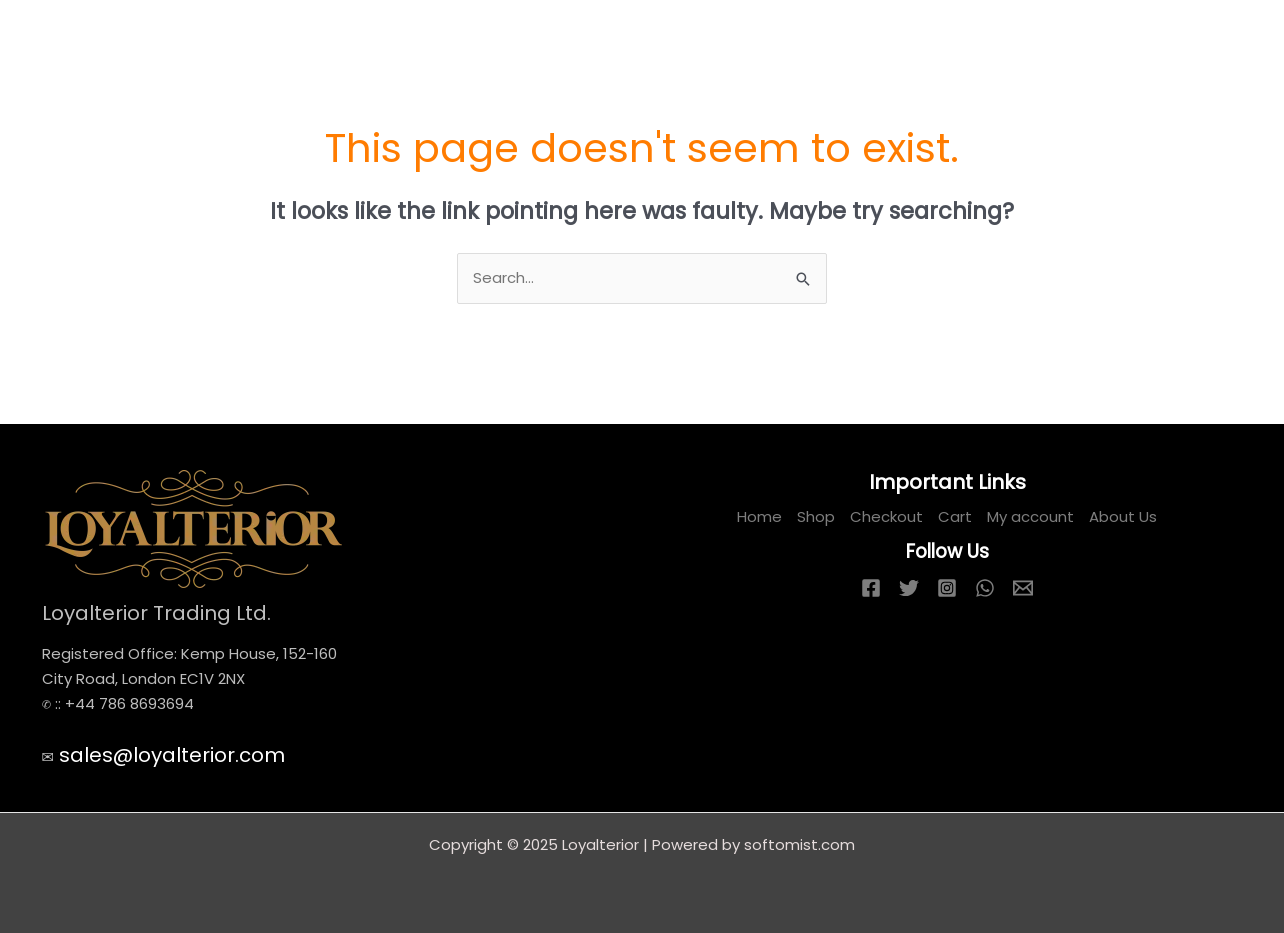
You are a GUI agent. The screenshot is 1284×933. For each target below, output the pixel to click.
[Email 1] (1023, 588)
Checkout (886, 516)
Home (759, 516)
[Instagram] (947, 588)
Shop (816, 516)
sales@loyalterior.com (172, 755)
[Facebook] (871, 588)
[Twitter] (909, 588)
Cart (955, 516)
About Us (1123, 516)
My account (1030, 516)
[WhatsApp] (985, 588)
